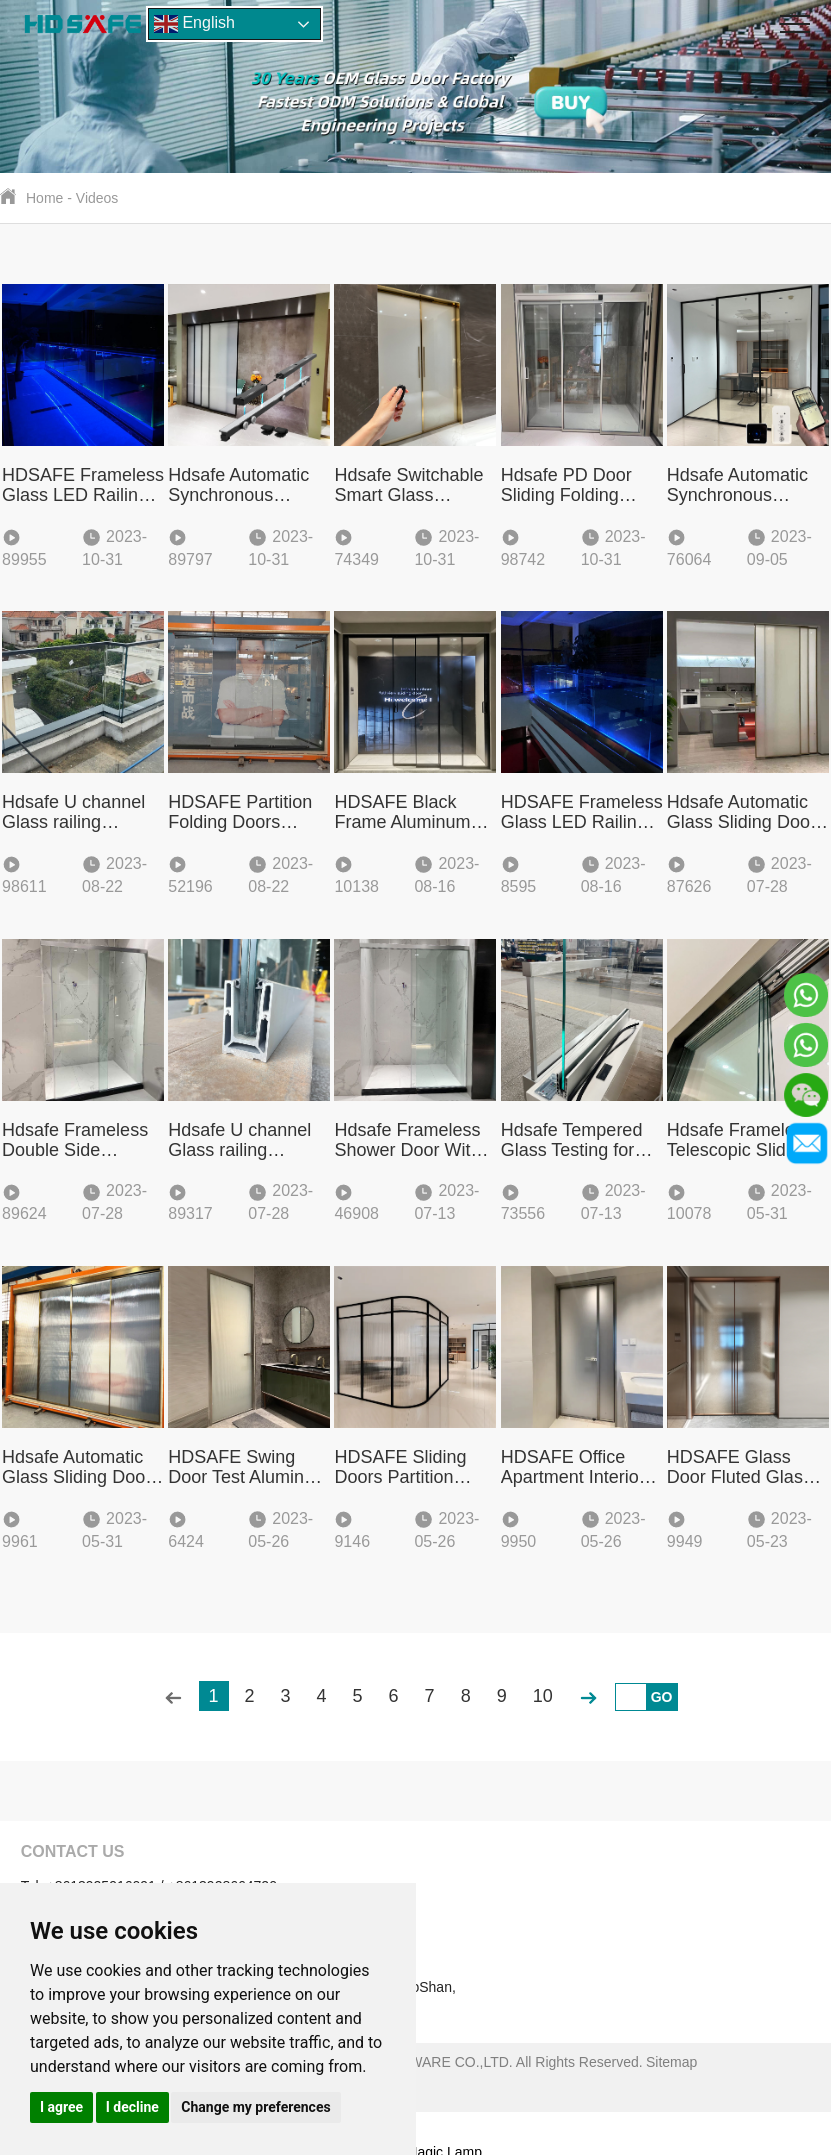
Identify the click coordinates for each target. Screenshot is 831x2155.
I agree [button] (61, 2107)
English (194, 24)
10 (543, 1696)
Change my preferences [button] (255, 2107)
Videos (97, 198)
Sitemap (671, 2062)
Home (44, 198)
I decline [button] (132, 2107)
